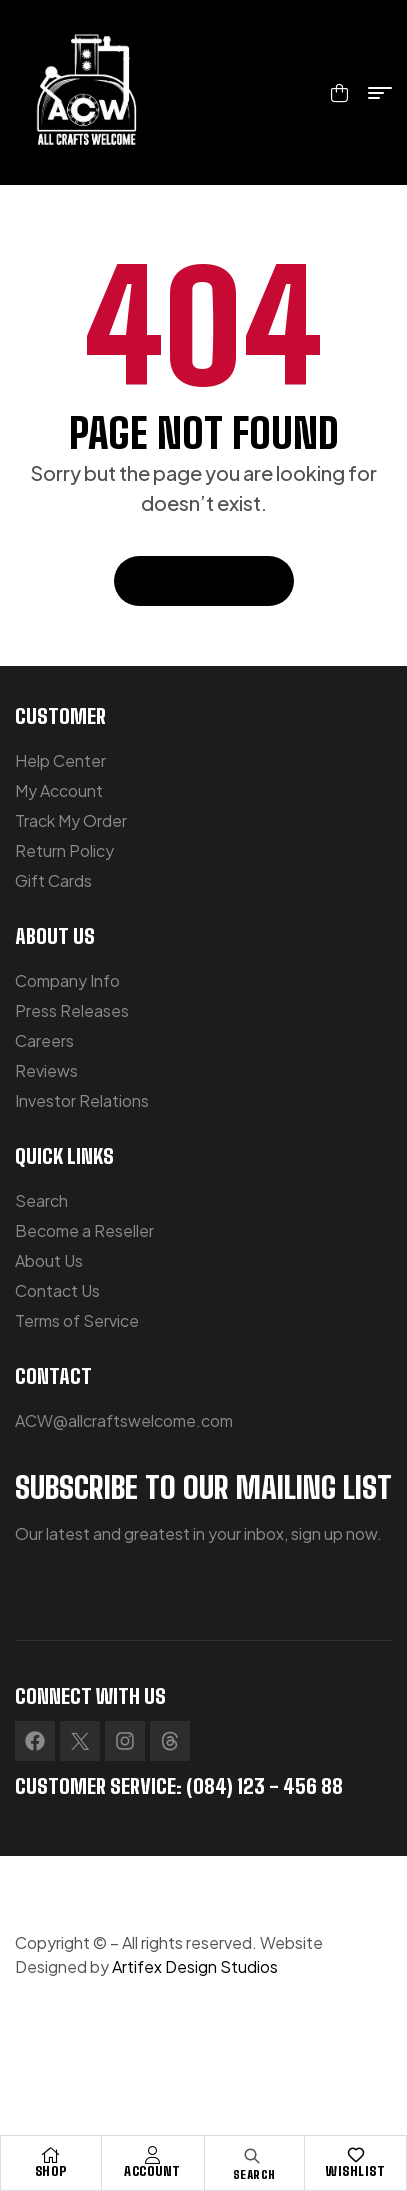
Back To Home (204, 580)
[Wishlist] (356, 2155)
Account (152, 2171)
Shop (51, 2171)
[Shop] (51, 2155)
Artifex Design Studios (195, 1966)
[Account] (153, 2155)
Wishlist (355, 2171)
